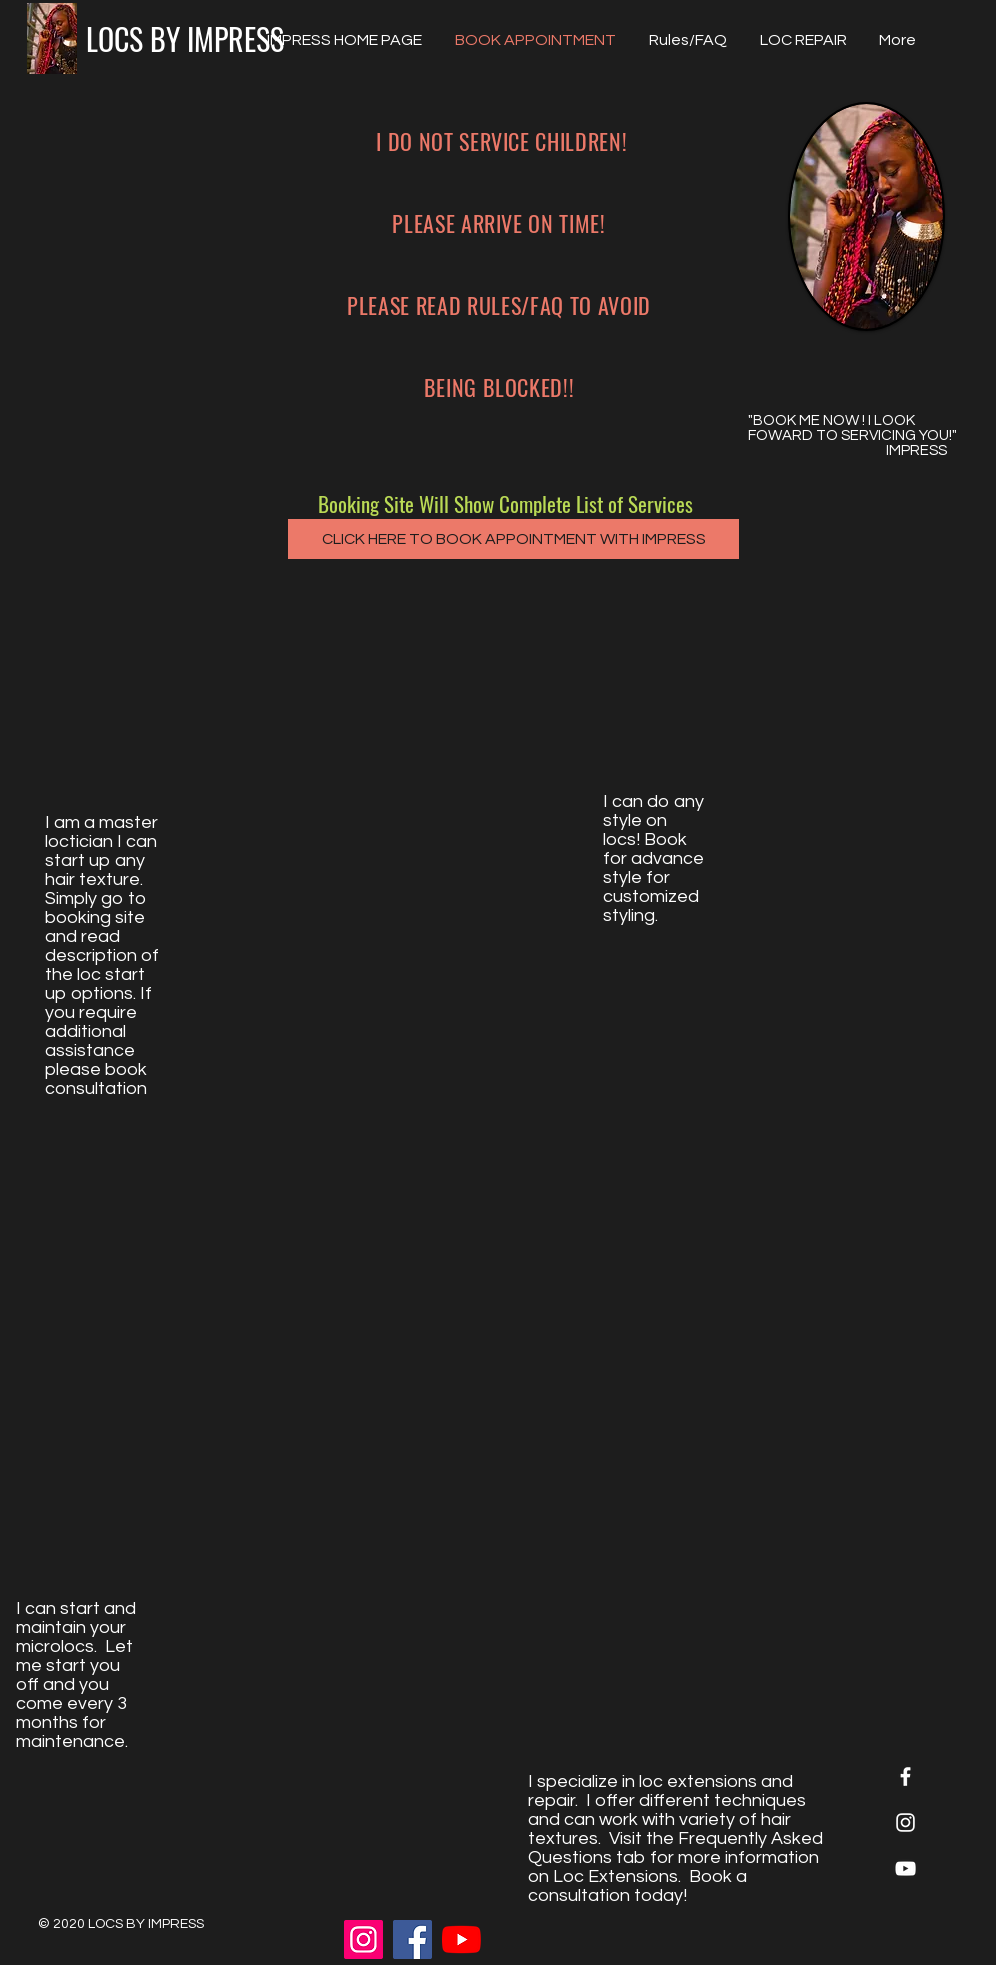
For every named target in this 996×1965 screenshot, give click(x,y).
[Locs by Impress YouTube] (461, 1939)
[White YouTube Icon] (905, 1868)
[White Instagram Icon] (905, 1822)
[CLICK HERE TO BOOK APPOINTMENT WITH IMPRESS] (513, 539)
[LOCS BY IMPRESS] (184, 38)
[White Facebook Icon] (905, 1776)
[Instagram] (363, 1939)
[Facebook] (412, 1939)
